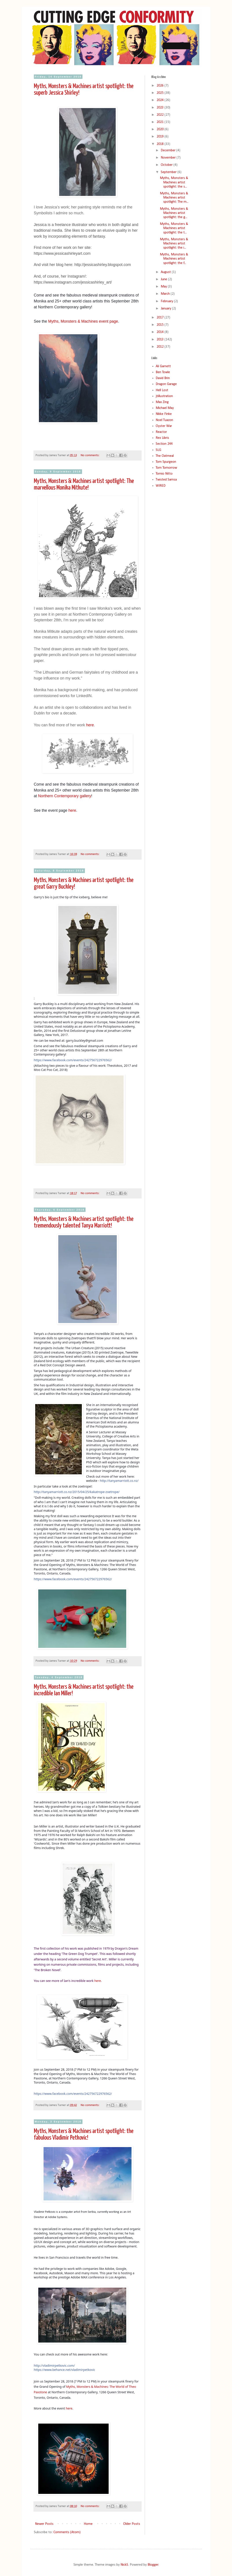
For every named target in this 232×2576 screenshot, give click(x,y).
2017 (160, 317)
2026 (160, 85)
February (167, 301)
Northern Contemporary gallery (64, 796)
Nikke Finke (164, 414)
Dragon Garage (166, 384)
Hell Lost (162, 390)
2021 (160, 122)
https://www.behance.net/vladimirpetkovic (64, 2370)
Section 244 (164, 444)
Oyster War (164, 426)
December (168, 150)
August (166, 272)
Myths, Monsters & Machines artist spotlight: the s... (174, 182)
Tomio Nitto (164, 473)
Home (88, 2524)
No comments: (90, 455)
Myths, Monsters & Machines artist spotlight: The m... (174, 198)
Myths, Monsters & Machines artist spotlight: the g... (174, 213)
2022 (160, 115)
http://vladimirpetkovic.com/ (54, 2365)
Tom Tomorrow (166, 468)
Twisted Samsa (166, 479)
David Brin (163, 378)
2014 (160, 332)
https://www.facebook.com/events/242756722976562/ (73, 1060)
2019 (160, 136)
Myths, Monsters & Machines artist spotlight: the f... (174, 259)
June (164, 279)
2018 (160, 144)
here (90, 725)
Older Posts (131, 2524)
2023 (160, 107)
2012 (160, 347)
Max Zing (162, 402)
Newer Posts (44, 2524)
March (166, 294)
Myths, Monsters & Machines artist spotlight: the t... (174, 228)
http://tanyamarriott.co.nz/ (119, 1481)
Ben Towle (163, 372)
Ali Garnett (163, 366)
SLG (158, 450)
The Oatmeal (165, 456)
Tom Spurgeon (166, 462)
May (164, 286)
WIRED (161, 486)
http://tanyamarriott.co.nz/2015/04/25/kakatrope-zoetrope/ (77, 1492)
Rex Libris (162, 438)
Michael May (165, 408)
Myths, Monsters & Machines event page (83, 321)
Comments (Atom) (66, 2532)
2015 (160, 325)
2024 (160, 100)
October (167, 165)
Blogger (153, 2565)
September (169, 172)
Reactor (161, 432)
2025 (160, 93)
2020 (160, 129)
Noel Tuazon (164, 420)
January (166, 308)
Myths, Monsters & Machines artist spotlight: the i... (174, 243)
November (169, 157)
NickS (124, 2565)
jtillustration (164, 396)
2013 (160, 339)
